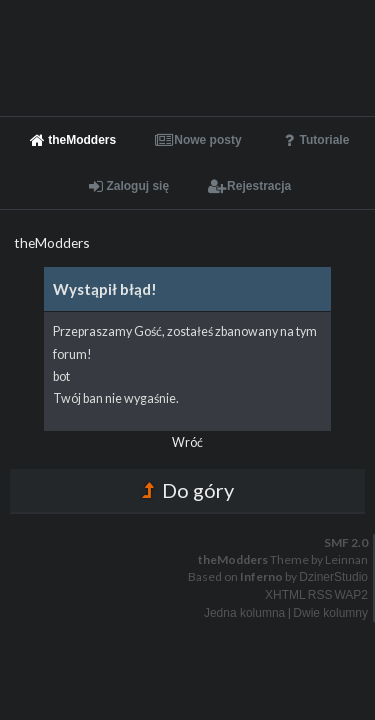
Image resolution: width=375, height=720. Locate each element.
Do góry (188, 490)
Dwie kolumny (330, 613)
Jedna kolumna (244, 613)
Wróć (187, 442)
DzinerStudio (333, 577)
